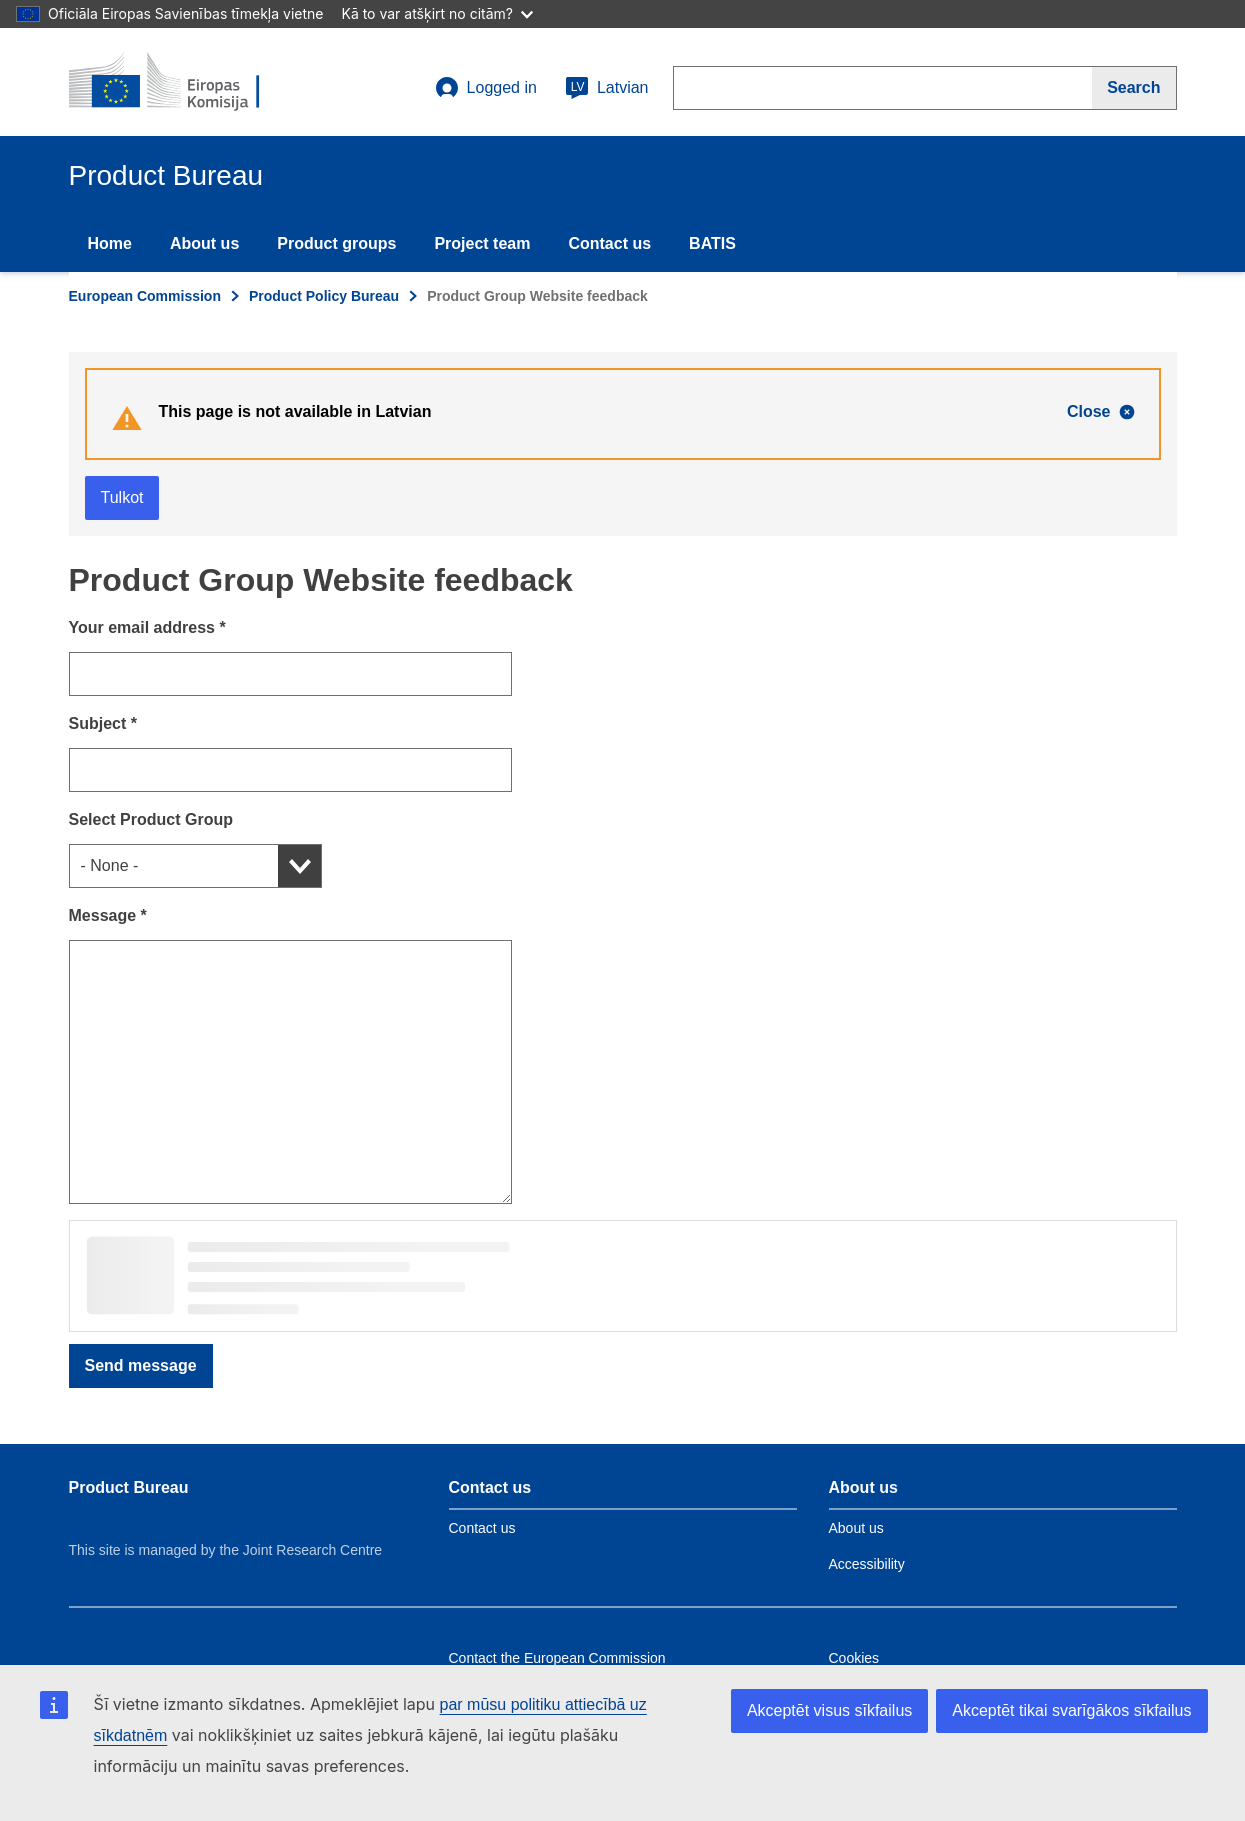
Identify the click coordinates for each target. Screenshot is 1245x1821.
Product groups (336, 243)
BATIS (712, 243)
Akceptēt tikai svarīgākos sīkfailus (1071, 1710)
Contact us (609, 243)
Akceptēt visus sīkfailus (829, 1710)
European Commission (145, 296)
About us (204, 243)
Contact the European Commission (557, 1658)
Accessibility (867, 1564)
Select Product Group (151, 819)
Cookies (854, 1658)
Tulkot (122, 497)
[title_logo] (190, 82)
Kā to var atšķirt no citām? (437, 13)
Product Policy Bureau (324, 296)
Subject (103, 723)
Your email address (147, 627)
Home (110, 243)
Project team (482, 243)
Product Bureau (129, 1487)
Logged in (486, 88)
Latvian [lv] (607, 88)
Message (108, 915)
